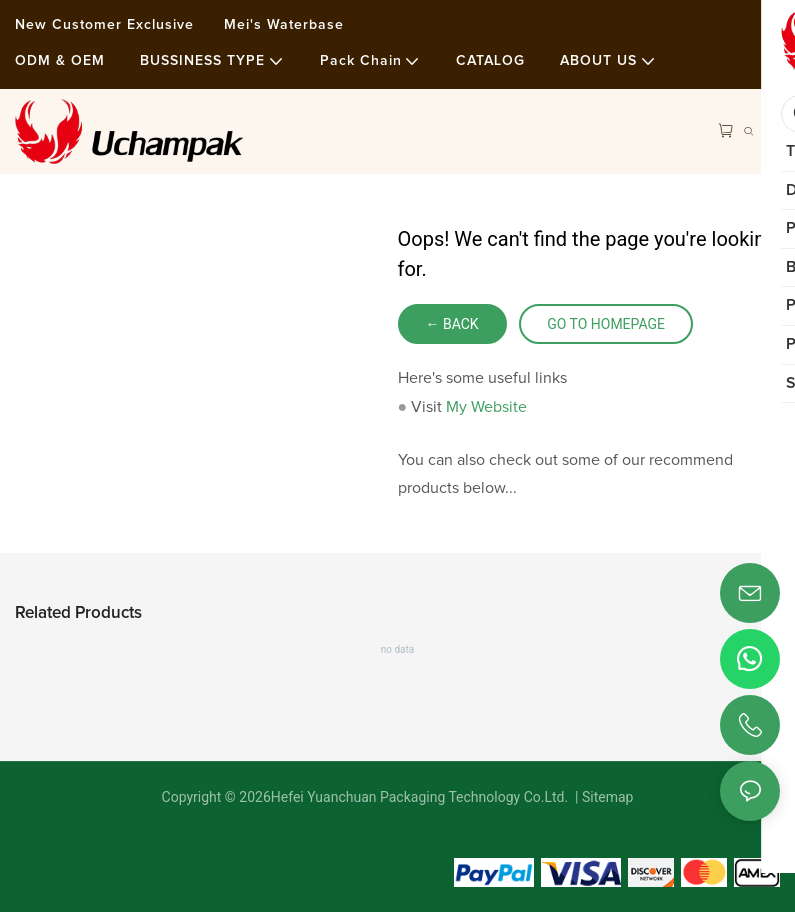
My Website (486, 407)
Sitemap (606, 797)
